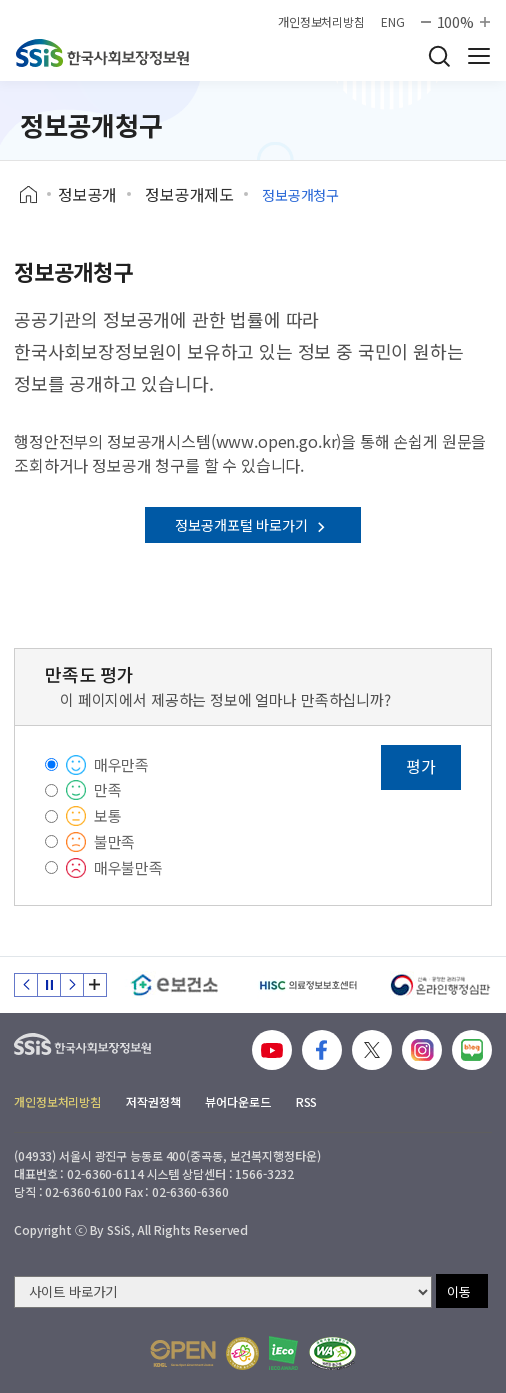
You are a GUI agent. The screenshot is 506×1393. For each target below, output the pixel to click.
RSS (307, 1101)
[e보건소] (174, 985)
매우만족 (121, 764)
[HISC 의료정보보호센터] (307, 985)
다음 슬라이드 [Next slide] (72, 985)
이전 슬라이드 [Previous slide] (26, 985)
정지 (49, 985)
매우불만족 (128, 867)
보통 (108, 815)
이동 (459, 1291)
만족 (108, 789)
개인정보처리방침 (321, 22)
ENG (393, 22)
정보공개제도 (189, 194)
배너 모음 (95, 985)
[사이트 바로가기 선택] (223, 1292)
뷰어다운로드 (237, 1101)
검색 (439, 56)
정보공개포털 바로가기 (252, 525)
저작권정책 (153, 1101)
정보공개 (87, 194)
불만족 (115, 841)
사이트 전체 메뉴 (479, 56)
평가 (421, 766)
